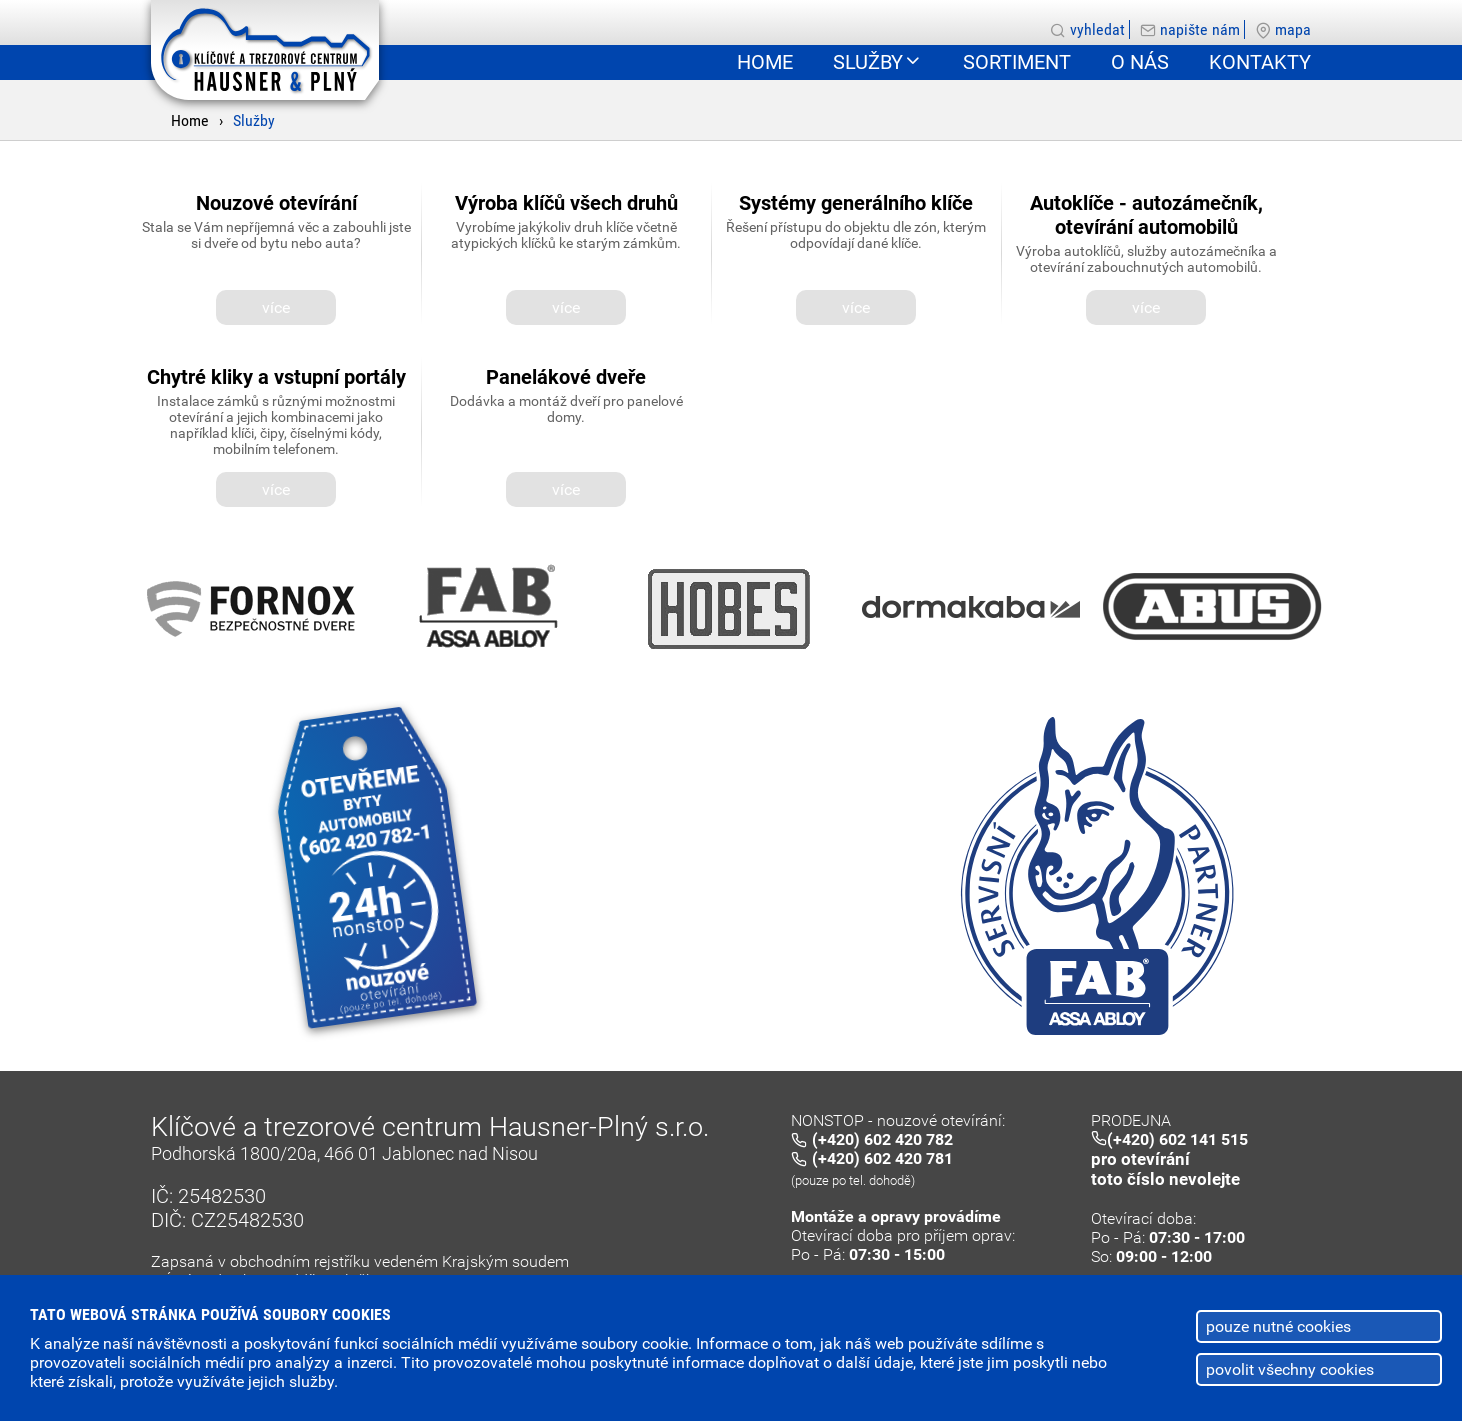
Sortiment (1017, 62)
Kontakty (1260, 62)
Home (190, 120)
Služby (254, 120)
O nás (1140, 62)
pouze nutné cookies (1278, 1326)
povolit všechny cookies (1290, 1369)
